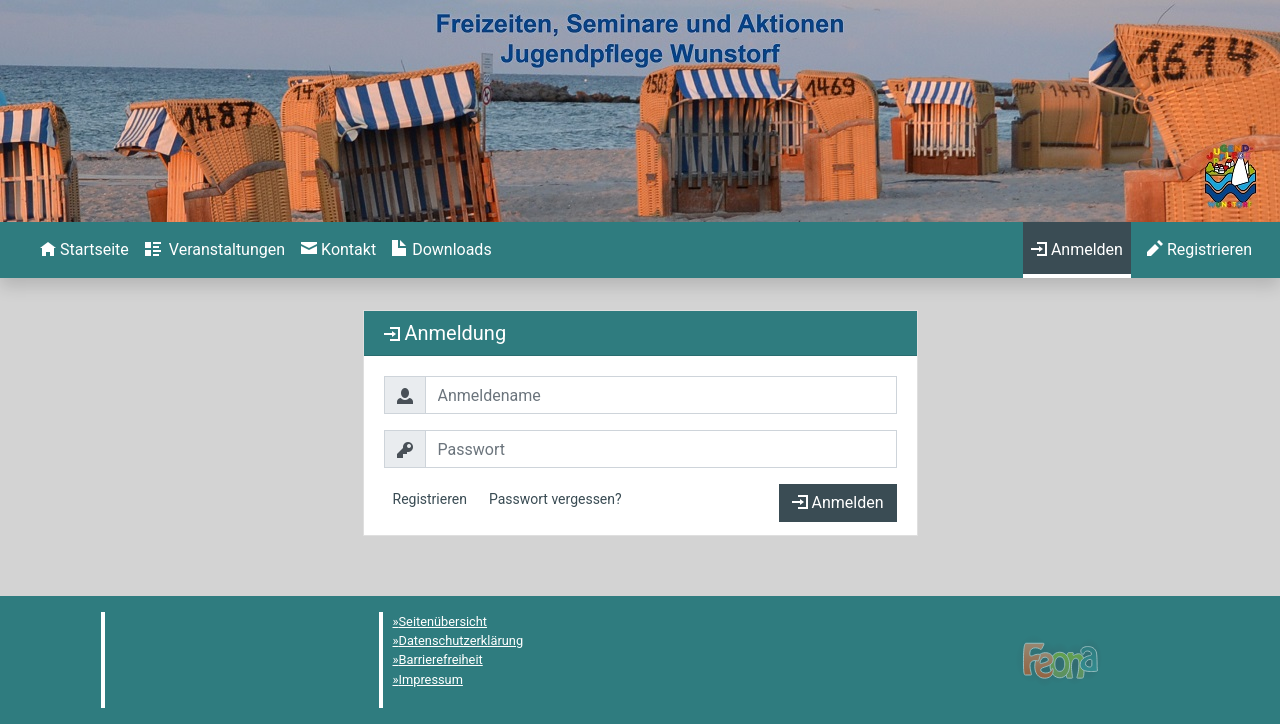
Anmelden (838, 502)
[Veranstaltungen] (215, 250)
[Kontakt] (338, 250)
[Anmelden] (1077, 250)
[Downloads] (441, 250)
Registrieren (430, 499)
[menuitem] (84, 250)
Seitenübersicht (443, 621)
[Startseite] (84, 250)
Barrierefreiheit (441, 659)
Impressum (431, 679)
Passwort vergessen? (555, 499)
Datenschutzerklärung (461, 640)
